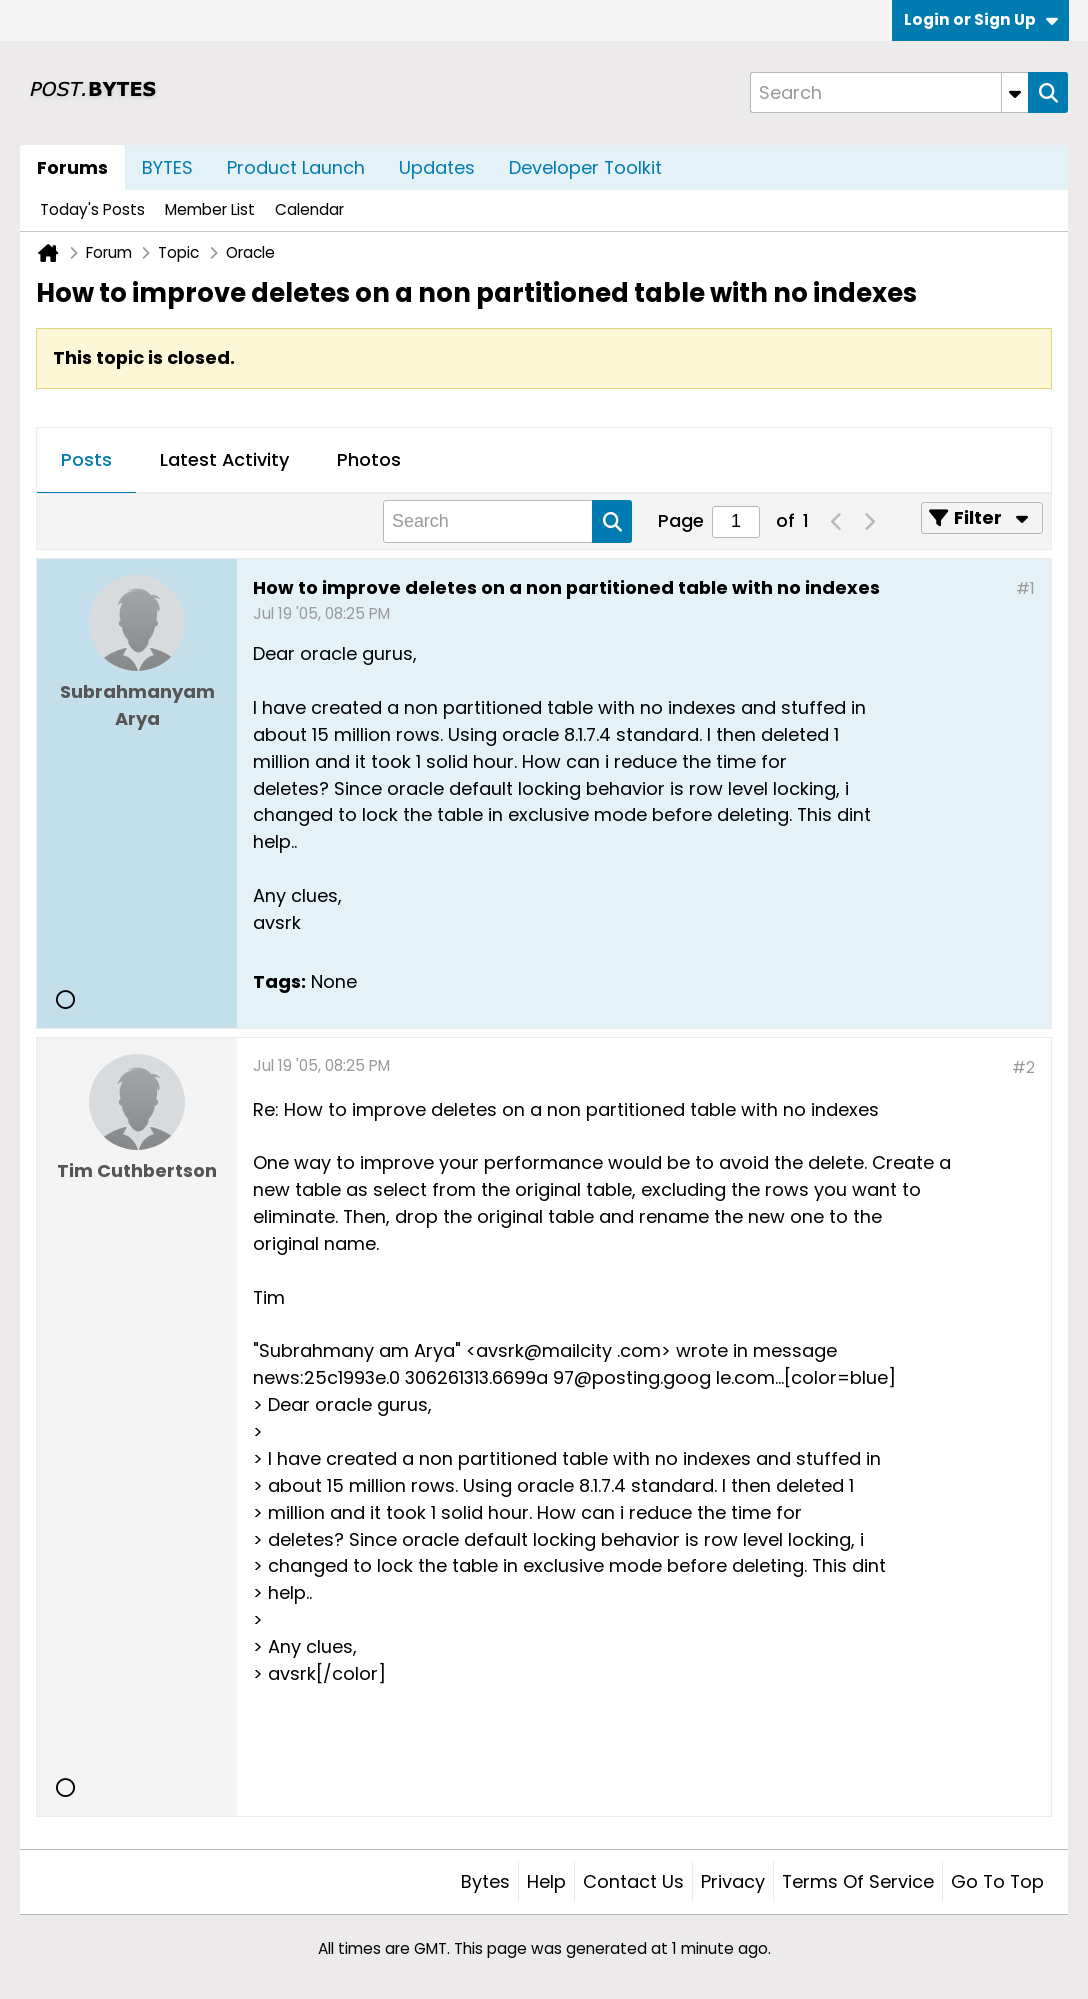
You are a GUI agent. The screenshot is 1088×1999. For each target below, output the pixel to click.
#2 (1023, 1067)
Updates (437, 167)
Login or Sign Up (981, 19)
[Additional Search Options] (1015, 92)
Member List (210, 209)
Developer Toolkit (585, 167)
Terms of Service (858, 1881)
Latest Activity (224, 459)
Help (546, 1881)
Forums (72, 167)
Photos (369, 459)
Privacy (733, 1881)
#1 (1025, 588)
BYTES (167, 167)
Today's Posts (92, 209)
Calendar (309, 209)
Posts (86, 459)
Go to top (997, 1881)
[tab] (86, 461)
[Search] (889, 92)
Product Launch (296, 167)
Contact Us (633, 1881)
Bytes (485, 1881)
